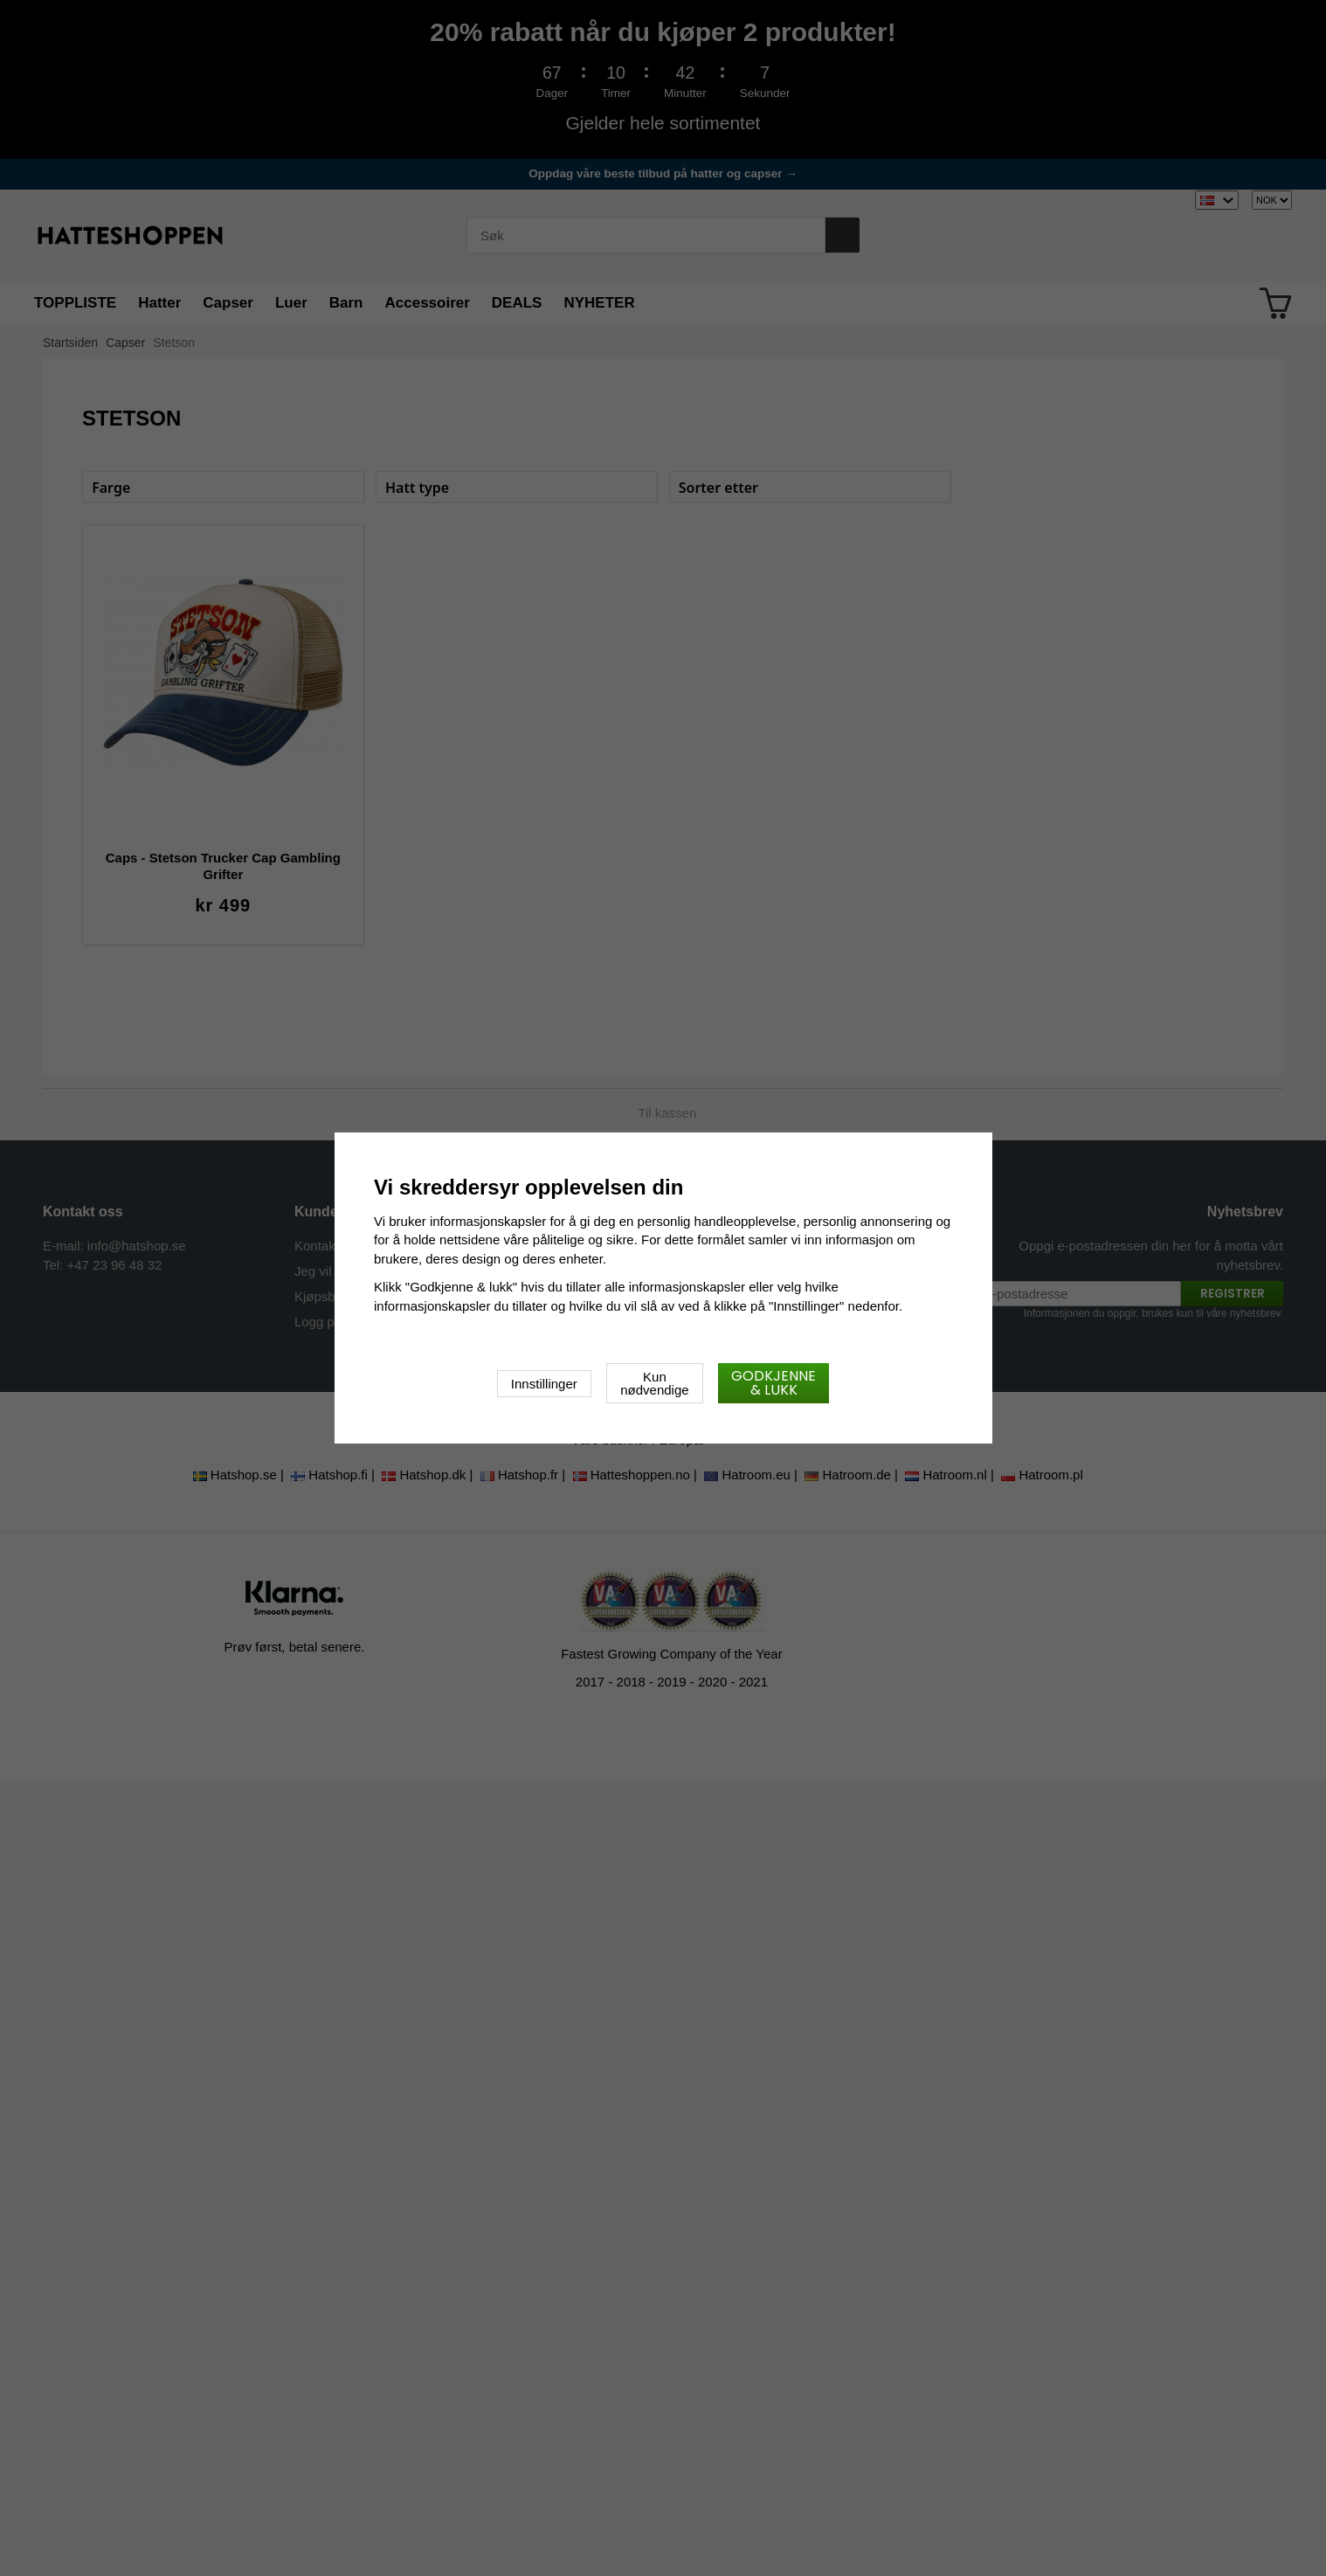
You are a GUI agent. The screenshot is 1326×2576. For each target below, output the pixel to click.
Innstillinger (544, 1383)
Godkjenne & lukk (773, 1383)
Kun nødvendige (654, 1383)
